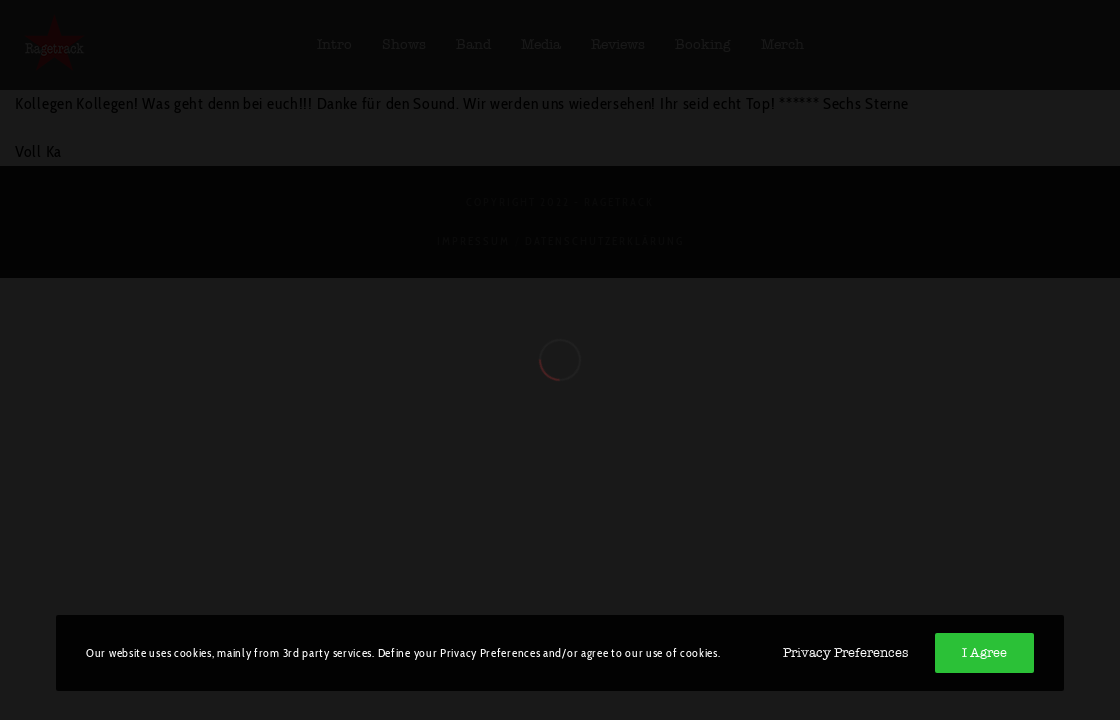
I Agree (984, 652)
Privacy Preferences (845, 652)
